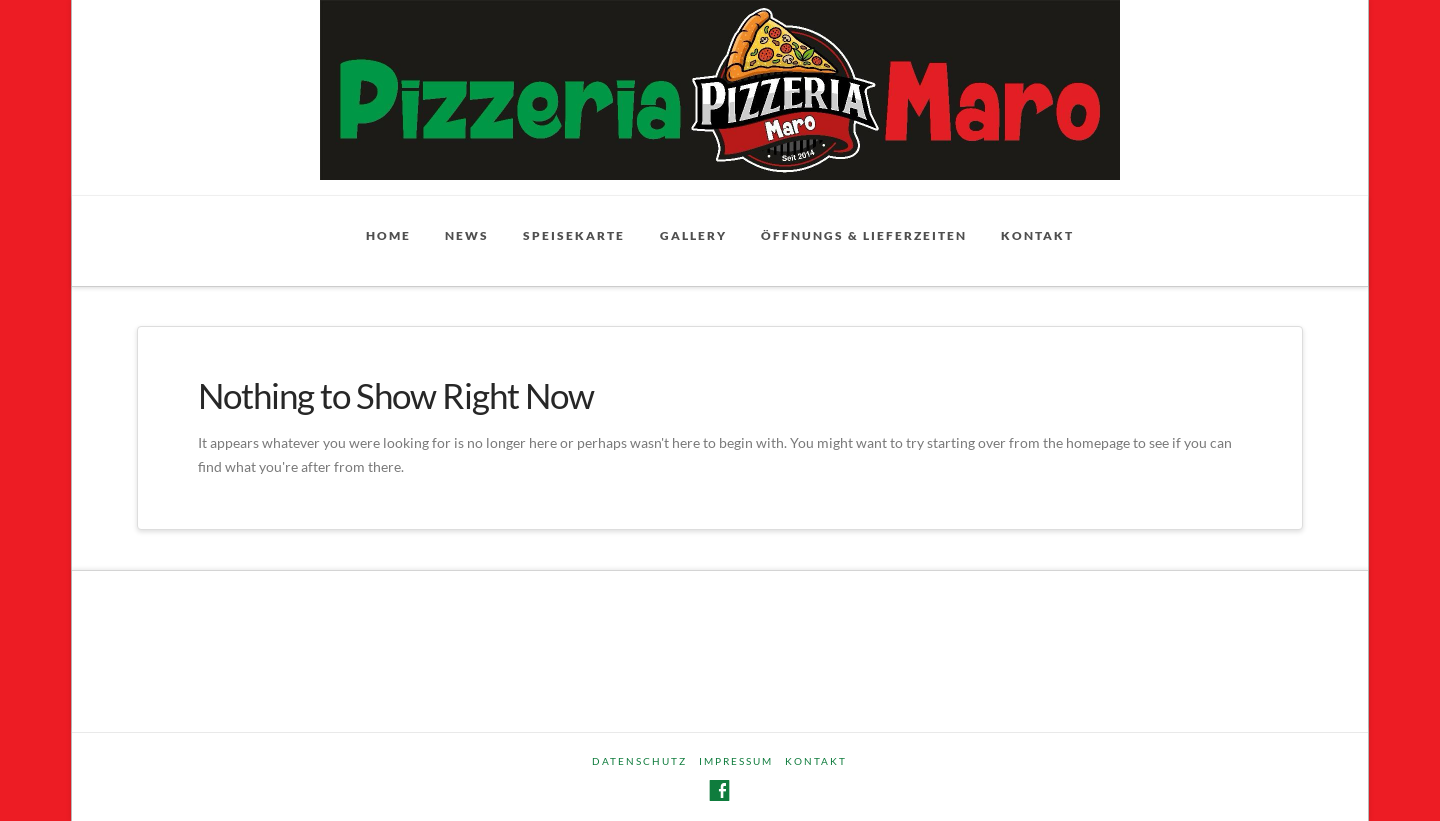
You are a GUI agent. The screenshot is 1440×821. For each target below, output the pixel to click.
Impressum (736, 761)
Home (388, 235)
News (467, 235)
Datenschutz (639, 761)
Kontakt (1037, 235)
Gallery (693, 235)
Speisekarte (574, 235)
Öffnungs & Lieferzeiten (864, 235)
